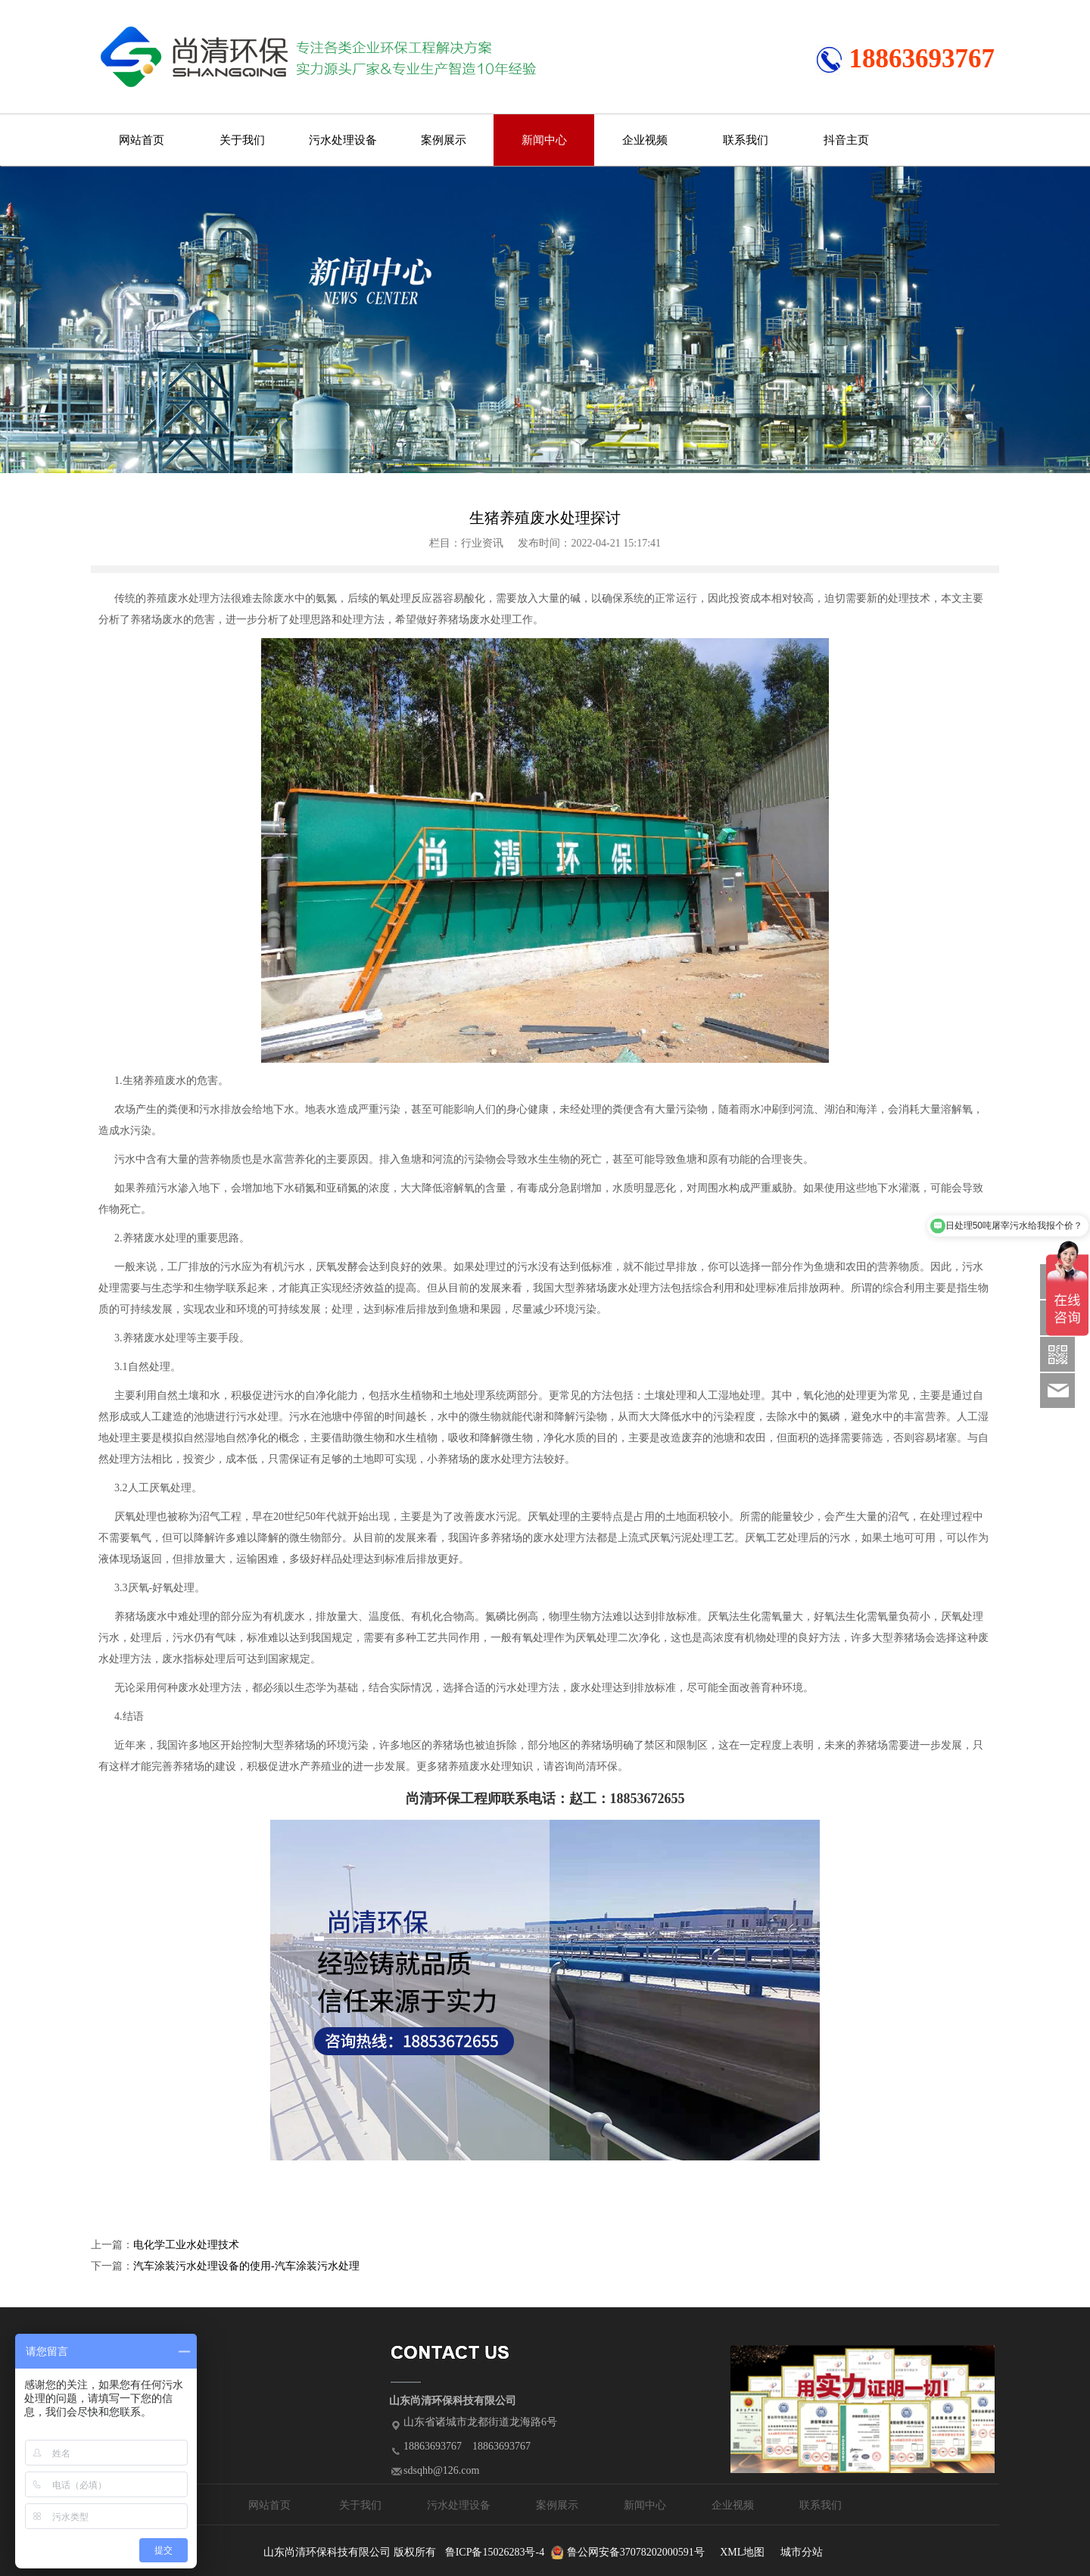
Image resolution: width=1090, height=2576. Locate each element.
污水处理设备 (343, 140)
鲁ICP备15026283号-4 (494, 2552)
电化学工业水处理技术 (186, 2244)
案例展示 (443, 140)
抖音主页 (846, 140)
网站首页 (141, 140)
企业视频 (645, 140)
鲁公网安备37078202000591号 (636, 2552)
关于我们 (242, 140)
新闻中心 (544, 140)
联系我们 (745, 140)
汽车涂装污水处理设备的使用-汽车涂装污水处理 (246, 2266)
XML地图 (742, 2552)
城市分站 (801, 2552)
